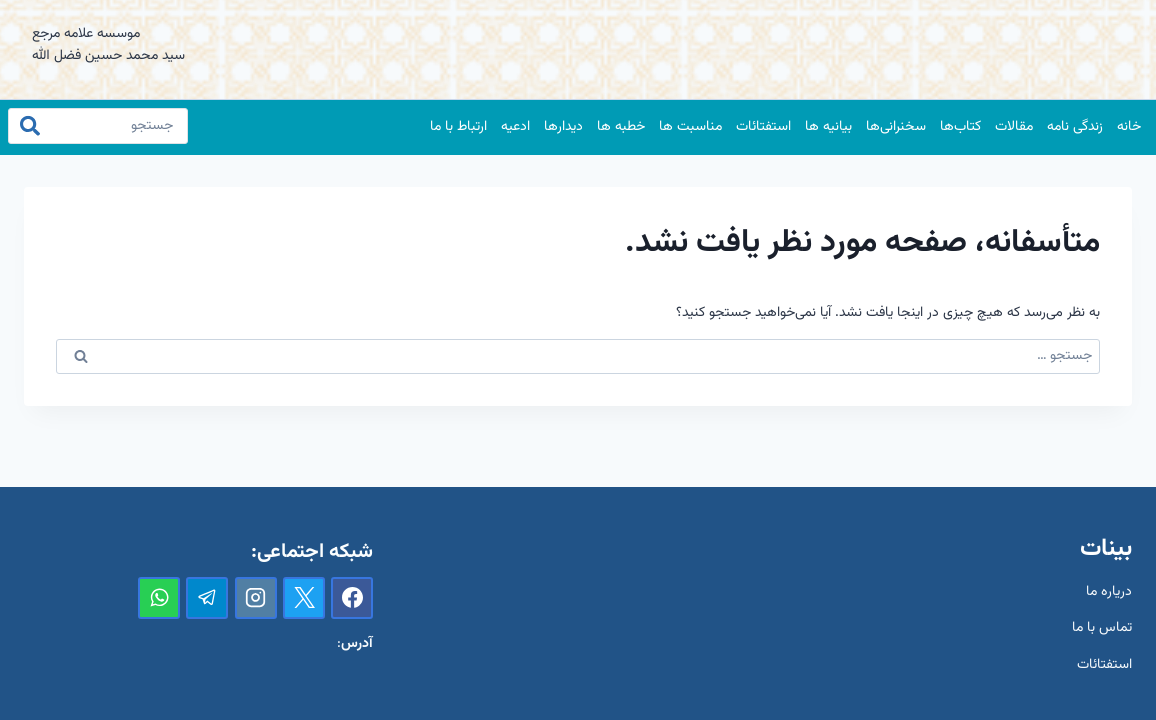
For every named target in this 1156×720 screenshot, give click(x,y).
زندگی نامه (1075, 127)
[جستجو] (98, 126)
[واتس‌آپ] (159, 598)
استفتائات (763, 127)
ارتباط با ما (458, 127)
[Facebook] (352, 598)
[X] (304, 598)
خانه (1129, 127)
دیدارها (563, 127)
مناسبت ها (690, 127)
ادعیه (515, 127)
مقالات (1014, 127)
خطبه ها (621, 127)
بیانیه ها (828, 127)
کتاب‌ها (960, 127)
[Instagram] (256, 598)
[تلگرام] (207, 598)
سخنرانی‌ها (896, 127)
